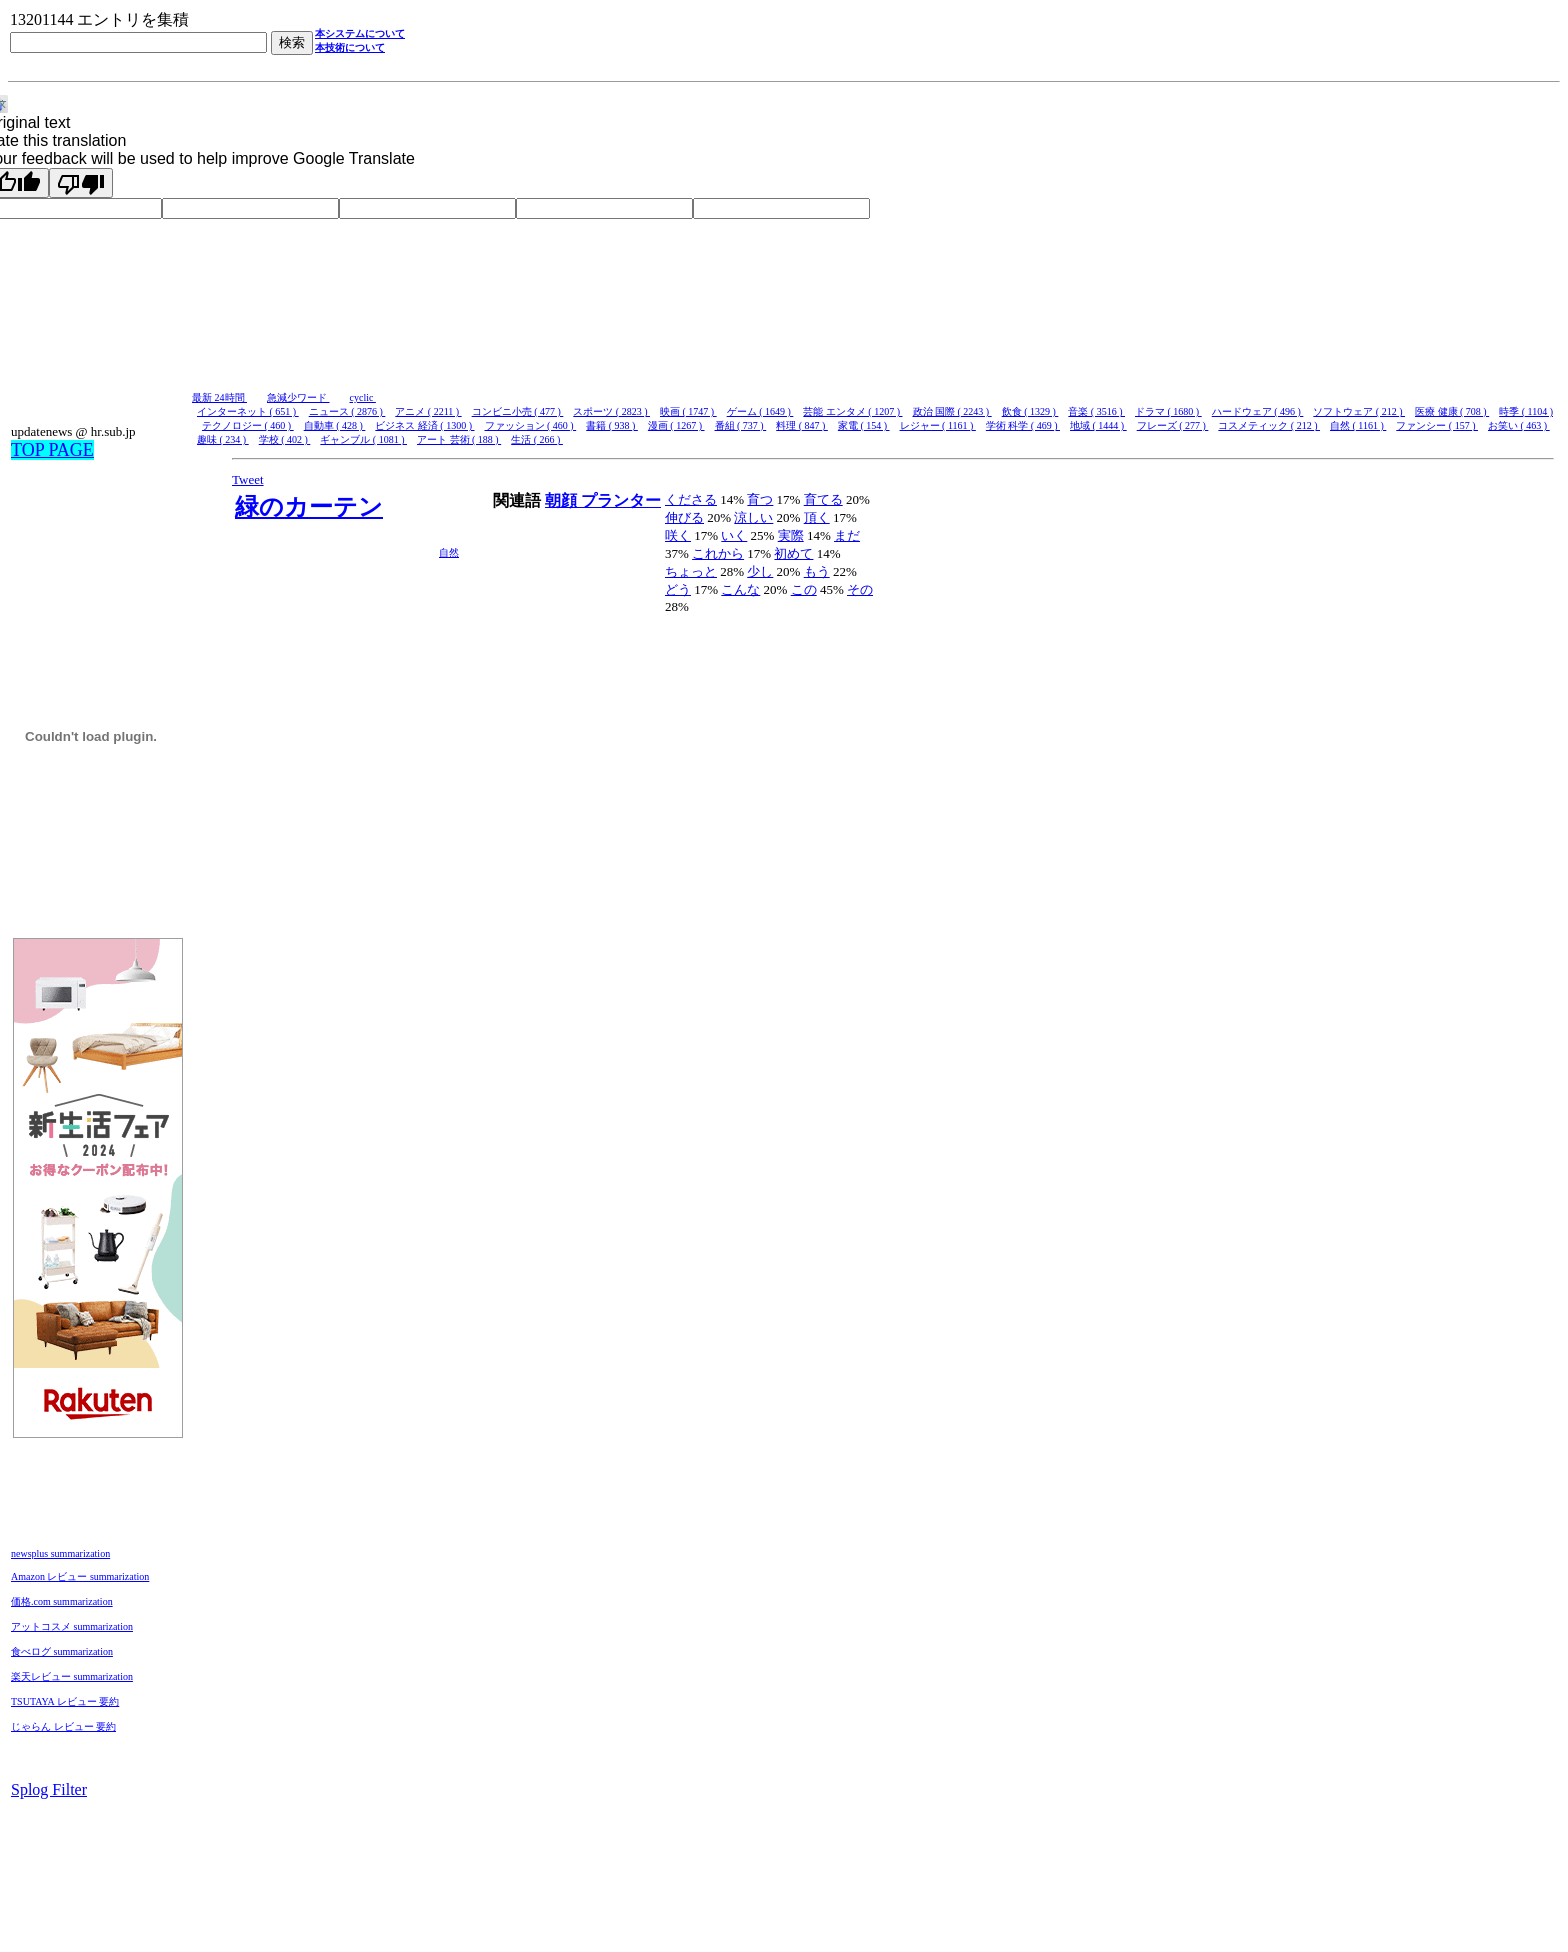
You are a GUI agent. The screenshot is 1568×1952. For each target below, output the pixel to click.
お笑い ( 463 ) (1519, 425)
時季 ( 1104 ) (1526, 411)
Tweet (248, 479)
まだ (847, 535)
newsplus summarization (60, 1553)
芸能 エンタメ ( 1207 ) (852, 411)
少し (760, 571)
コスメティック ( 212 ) (1269, 425)
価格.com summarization (62, 1601)
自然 (449, 552)
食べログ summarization (62, 1651)
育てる (823, 499)
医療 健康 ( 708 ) (1452, 411)
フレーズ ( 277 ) (1173, 425)
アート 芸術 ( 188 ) (459, 439)
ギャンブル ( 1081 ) (363, 439)
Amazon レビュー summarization (80, 1576)
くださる (691, 499)
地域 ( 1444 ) (1098, 425)
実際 (791, 535)
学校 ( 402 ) (285, 439)
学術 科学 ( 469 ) (1023, 425)
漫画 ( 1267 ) (676, 425)
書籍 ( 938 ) (612, 425)
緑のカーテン (309, 507)
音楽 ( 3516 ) (1096, 411)
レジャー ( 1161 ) (938, 425)
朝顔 (563, 500)
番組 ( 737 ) (741, 425)
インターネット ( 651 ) (248, 411)
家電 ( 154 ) (864, 425)
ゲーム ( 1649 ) (760, 411)
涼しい (753, 517)
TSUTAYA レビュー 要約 (65, 1701)
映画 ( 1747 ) (688, 411)
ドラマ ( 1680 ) (1168, 411)
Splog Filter (49, 1789)
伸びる (684, 517)
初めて (793, 553)
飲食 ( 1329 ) (1030, 411)
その (860, 589)
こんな (740, 589)
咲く (678, 535)
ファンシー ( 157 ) (1437, 425)
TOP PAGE (52, 450)
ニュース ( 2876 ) (347, 411)
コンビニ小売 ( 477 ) (518, 411)
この (804, 589)
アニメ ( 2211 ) (428, 411)
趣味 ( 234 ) (223, 439)
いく (734, 535)
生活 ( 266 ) (537, 439)
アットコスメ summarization (72, 1626)
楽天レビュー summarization (72, 1676)
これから (718, 553)
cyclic (363, 397)
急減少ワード (298, 397)
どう (678, 589)
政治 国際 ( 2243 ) (952, 411)
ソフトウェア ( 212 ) (1359, 411)
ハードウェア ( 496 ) (1258, 411)
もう (817, 571)
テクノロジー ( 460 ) (248, 425)
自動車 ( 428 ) (335, 425)
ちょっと (691, 571)
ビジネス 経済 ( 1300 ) (424, 425)
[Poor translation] (81, 183)
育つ (760, 499)
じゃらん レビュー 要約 (63, 1726)
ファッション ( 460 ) (531, 425)
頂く (817, 517)
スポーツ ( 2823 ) (611, 411)
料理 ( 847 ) (802, 425)
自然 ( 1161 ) (1358, 425)
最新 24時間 (219, 397)
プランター (621, 500)
